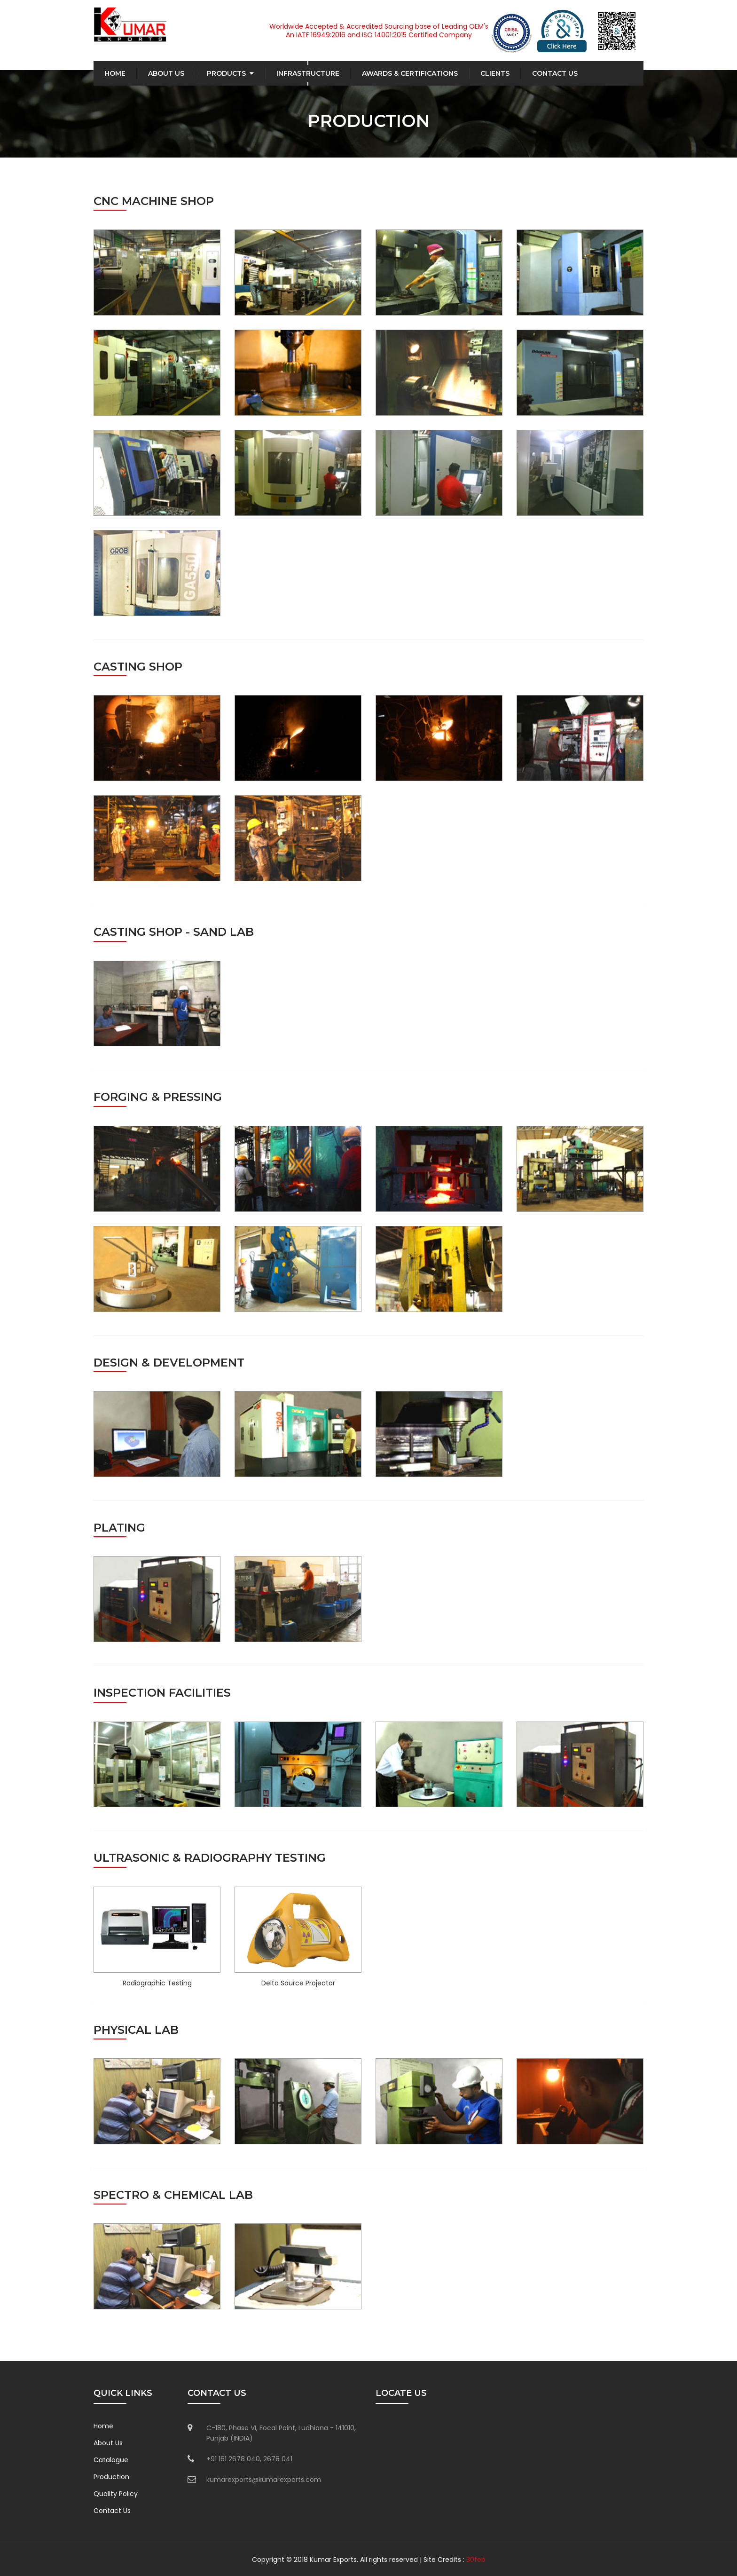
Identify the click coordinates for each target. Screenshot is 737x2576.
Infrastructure (307, 73)
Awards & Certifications (410, 73)
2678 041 (277, 2459)
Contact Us (555, 73)
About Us (166, 73)
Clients (495, 73)
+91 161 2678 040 (233, 2459)
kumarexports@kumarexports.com (263, 2479)
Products (226, 73)
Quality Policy (116, 2493)
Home (114, 73)
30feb (476, 2559)
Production (111, 2476)
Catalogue (111, 2460)
